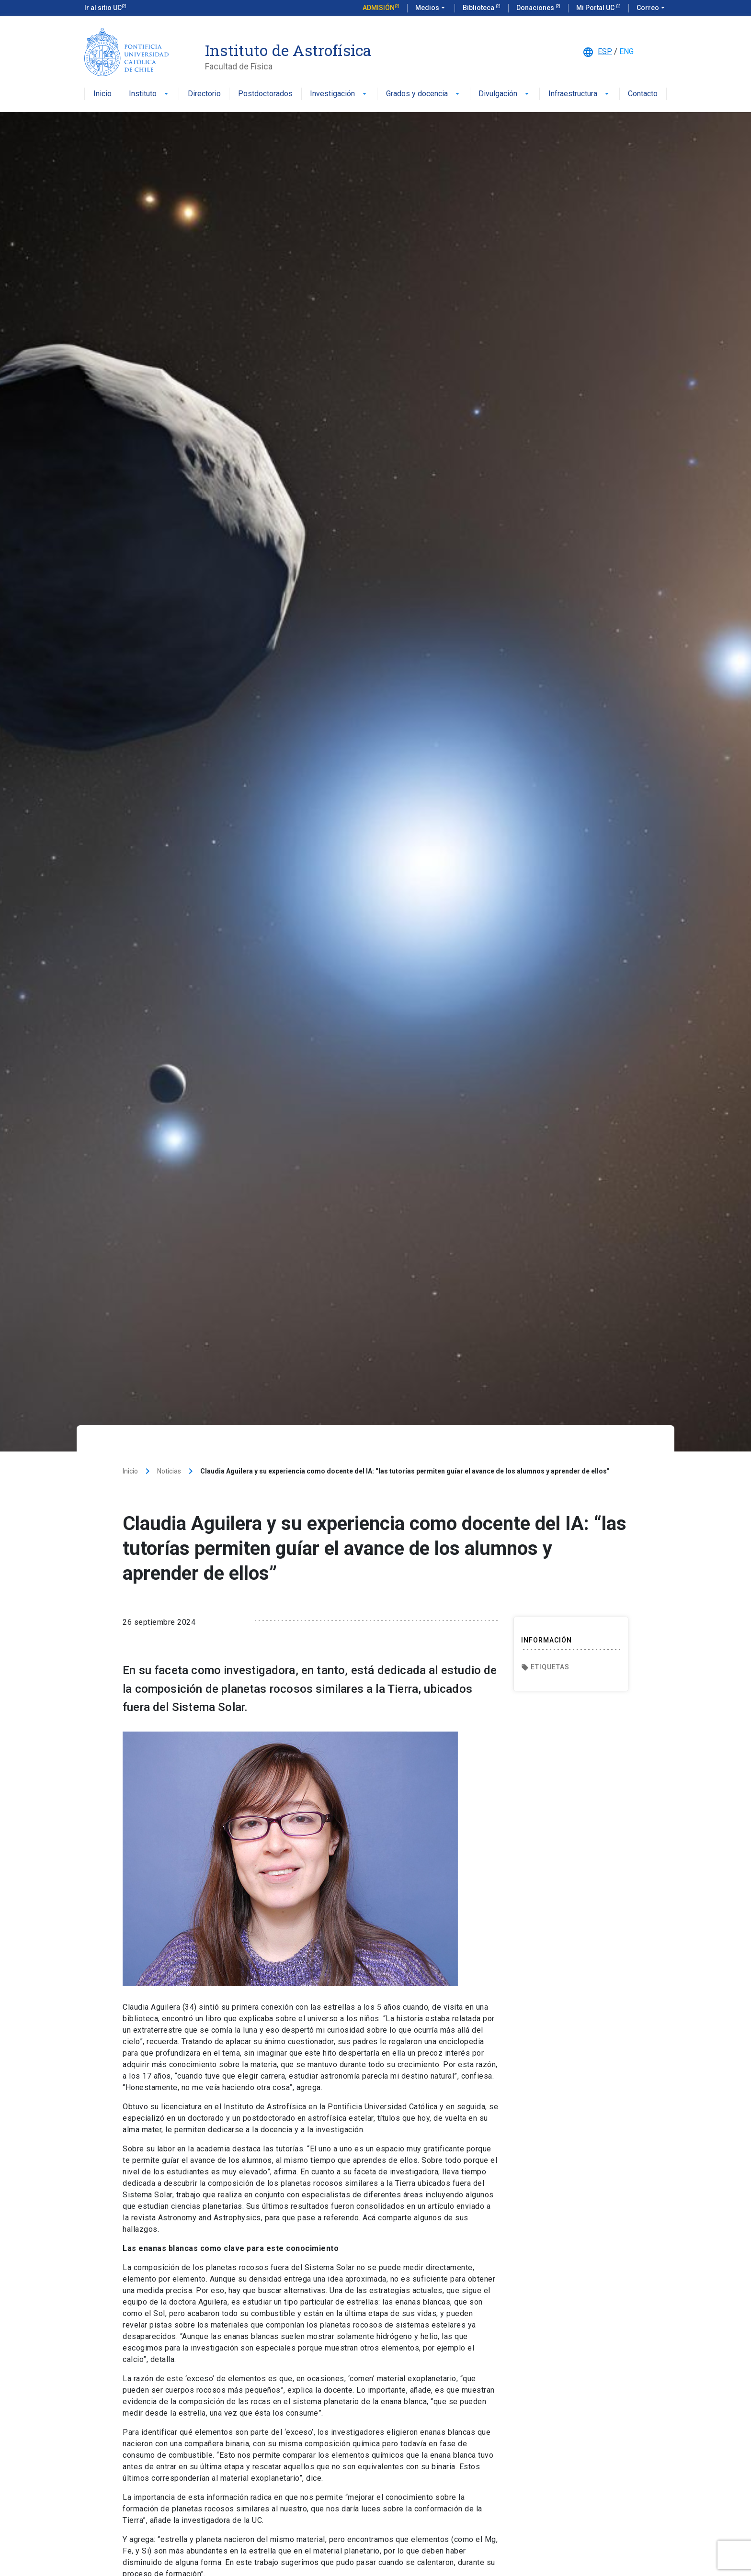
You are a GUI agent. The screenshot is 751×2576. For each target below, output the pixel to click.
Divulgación (504, 94)
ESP (605, 51)
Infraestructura (579, 94)
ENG (626, 51)
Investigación (339, 94)
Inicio (102, 94)
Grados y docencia (423, 94)
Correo (652, 8)
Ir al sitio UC (103, 7)
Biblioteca (479, 7)
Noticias (169, 1471)
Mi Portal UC (596, 7)
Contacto (643, 94)
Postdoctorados (265, 94)
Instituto (149, 94)
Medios (431, 8)
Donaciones (536, 7)
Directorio (204, 94)
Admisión (379, 7)
